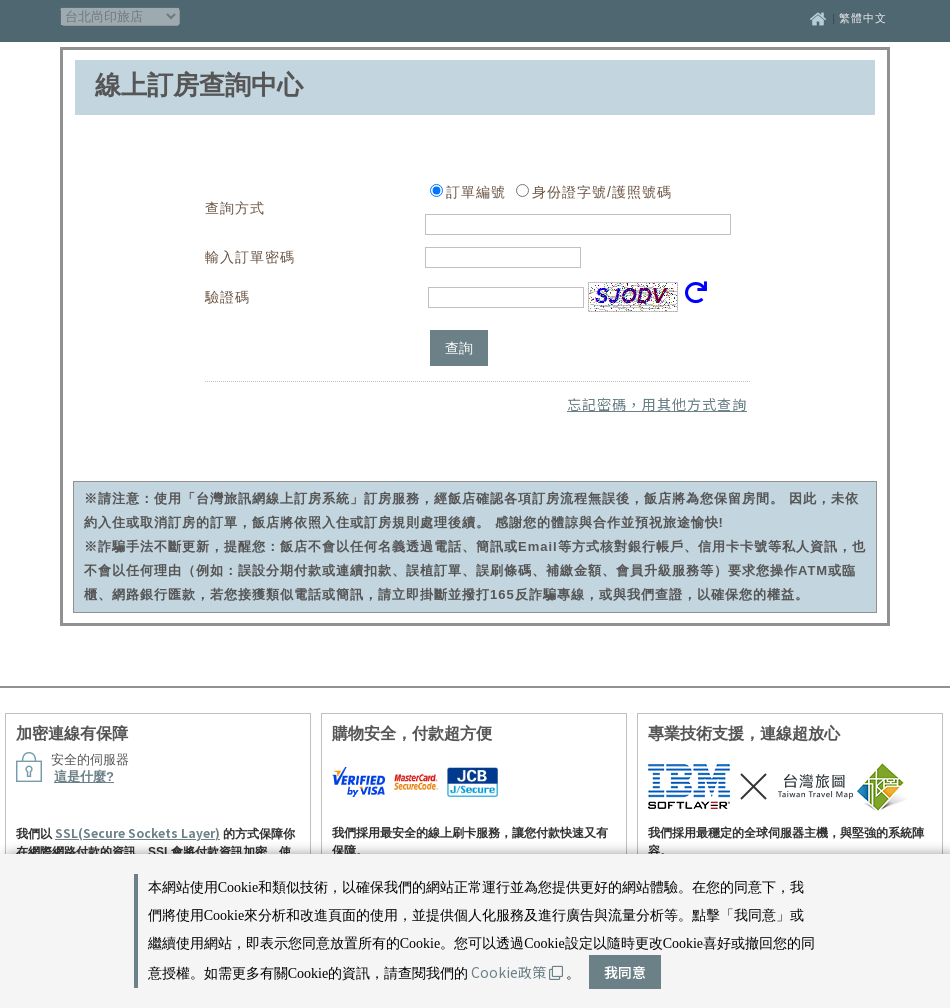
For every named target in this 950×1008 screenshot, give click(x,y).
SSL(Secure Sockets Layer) (137, 832)
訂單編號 (476, 192)
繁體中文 (863, 18)
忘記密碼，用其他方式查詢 (657, 404)
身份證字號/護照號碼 (602, 192)
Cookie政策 (517, 972)
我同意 (625, 972)
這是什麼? (84, 776)
